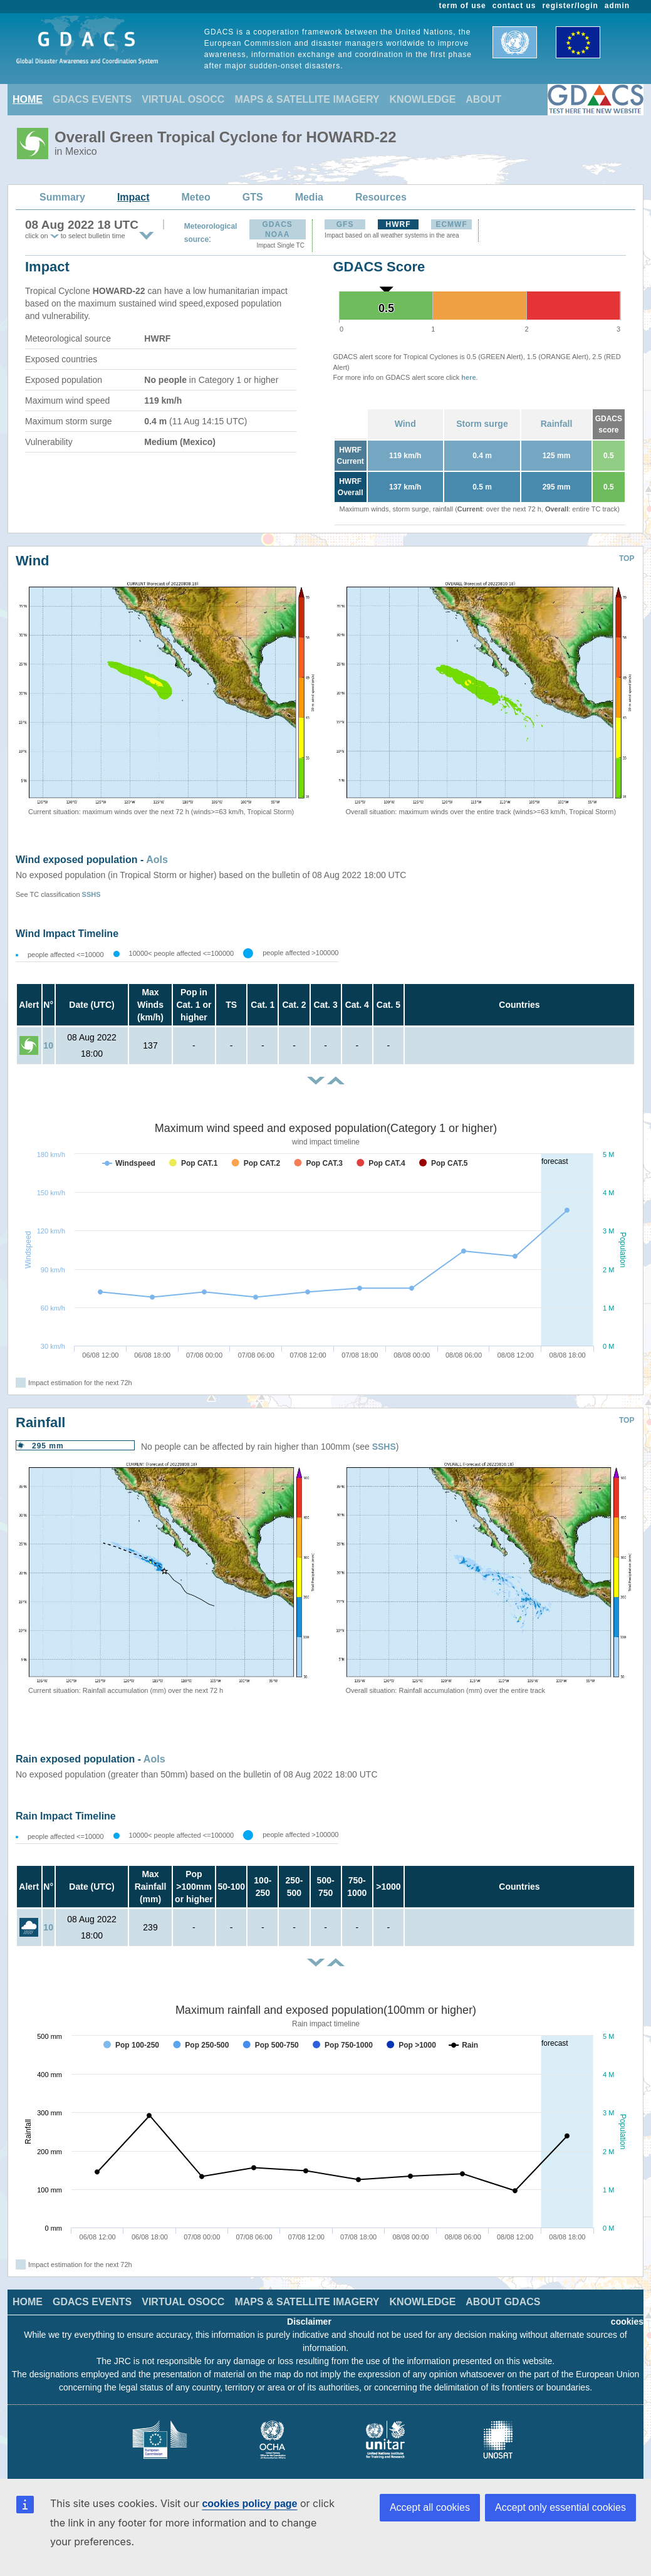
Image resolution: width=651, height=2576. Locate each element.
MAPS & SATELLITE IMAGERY (306, 99)
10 (48, 1045)
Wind (405, 424)
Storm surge (482, 424)
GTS (252, 197)
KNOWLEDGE (423, 99)
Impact (133, 197)
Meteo (196, 197)
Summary (62, 197)
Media (309, 197)
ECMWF (451, 224)
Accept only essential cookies (560, 2507)
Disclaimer (309, 2322)
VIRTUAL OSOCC (183, 99)
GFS (345, 224)
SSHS (91, 894)
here (468, 377)
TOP (626, 558)
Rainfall (557, 424)
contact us (514, 5)
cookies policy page (249, 2503)
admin (617, 5)
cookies (627, 2322)
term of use (462, 5)
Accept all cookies (430, 2507)
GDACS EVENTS (92, 99)
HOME (28, 99)
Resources (381, 197)
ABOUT (483, 99)
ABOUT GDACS (503, 2301)
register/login (570, 5)
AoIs (157, 859)
